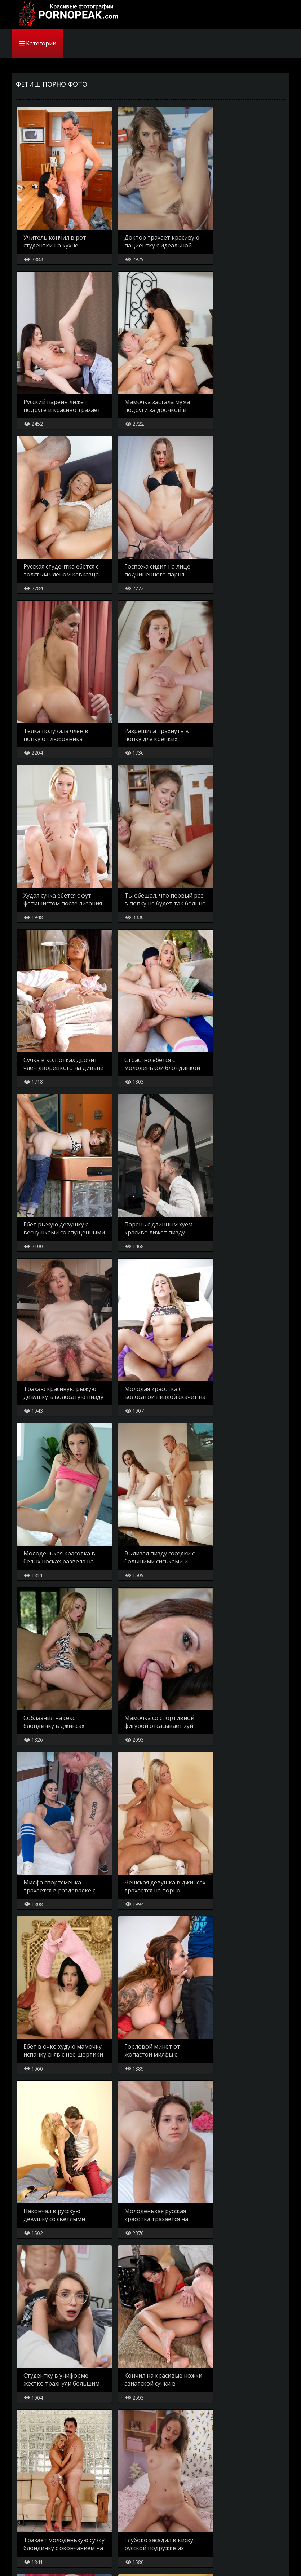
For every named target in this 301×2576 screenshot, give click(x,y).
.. (168, 2485)
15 (187, 2485)
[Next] (214, 2485)
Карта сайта (31, 2510)
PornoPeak (66, 14)
